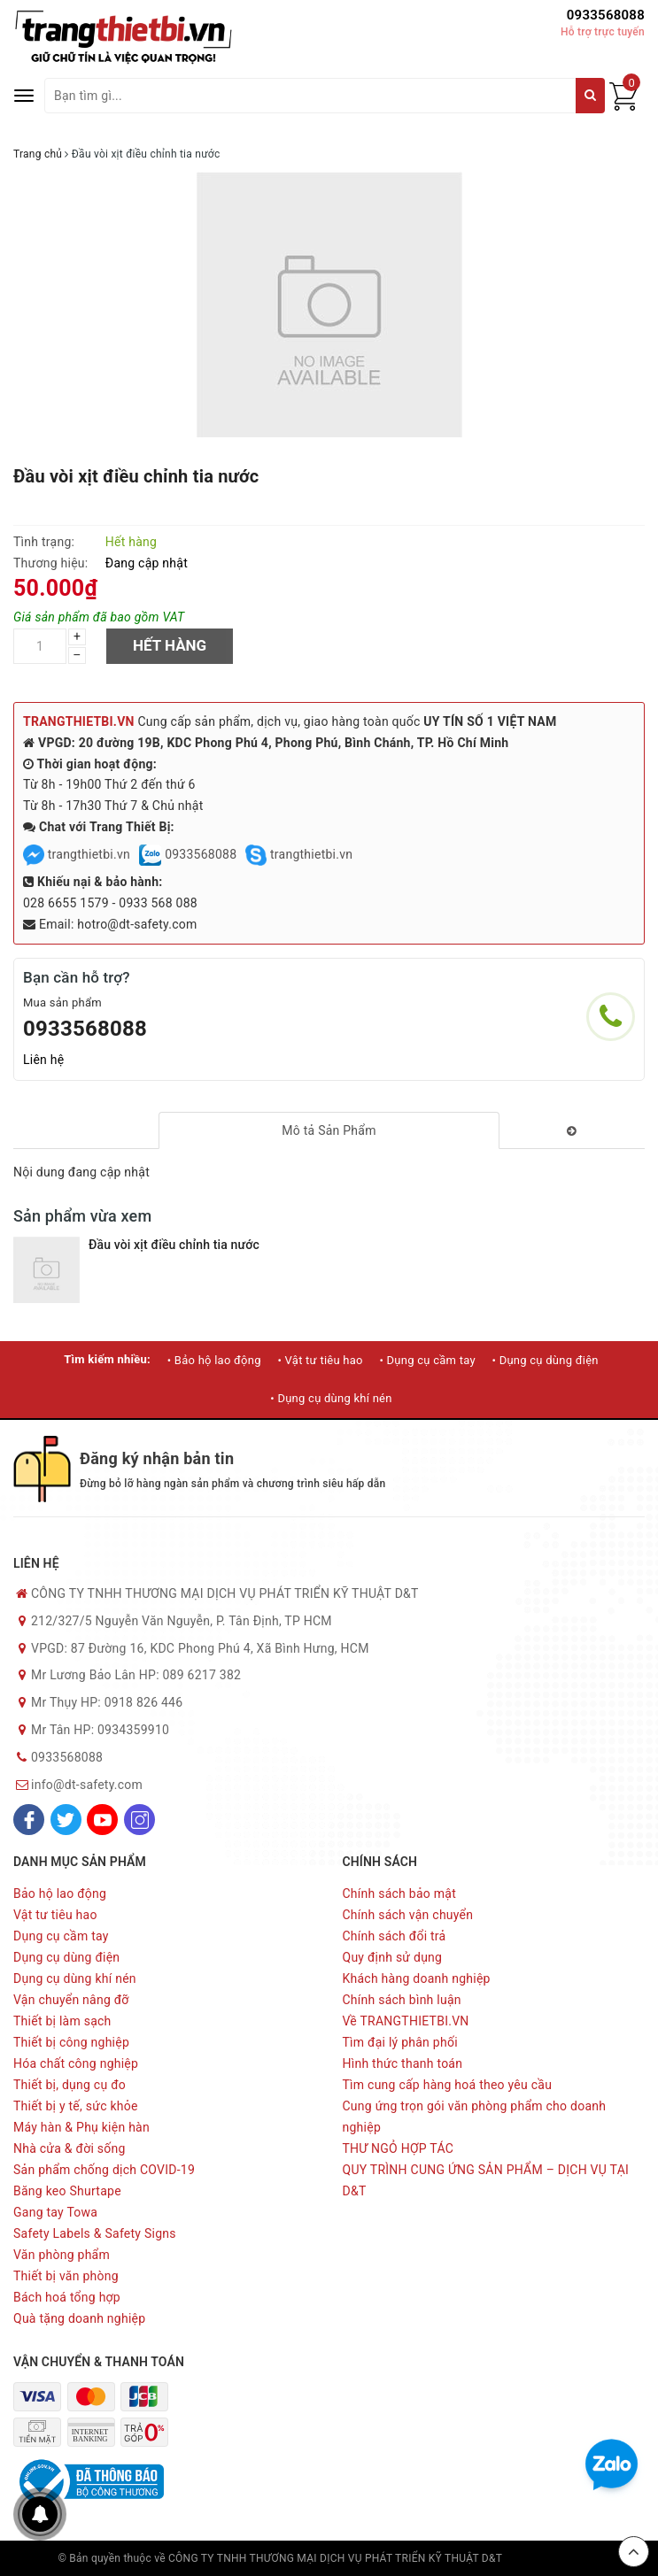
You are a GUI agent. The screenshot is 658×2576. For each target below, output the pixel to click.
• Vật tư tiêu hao (319, 1360)
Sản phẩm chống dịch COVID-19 (104, 2170)
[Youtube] (102, 1819)
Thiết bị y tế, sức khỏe (75, 2106)
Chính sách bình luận (402, 2000)
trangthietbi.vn (76, 854)
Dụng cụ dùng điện (66, 1957)
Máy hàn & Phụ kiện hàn (81, 2127)
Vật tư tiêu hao (55, 1915)
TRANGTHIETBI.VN (79, 721)
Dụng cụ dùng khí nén (74, 1978)
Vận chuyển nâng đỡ (71, 2000)
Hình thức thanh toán (403, 2063)
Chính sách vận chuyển (408, 1915)
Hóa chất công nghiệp (75, 2063)
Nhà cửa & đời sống (69, 2148)
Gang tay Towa (55, 2212)
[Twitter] (65, 1819)
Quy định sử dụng (393, 1957)
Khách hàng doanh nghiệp (417, 1978)
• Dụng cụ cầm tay (427, 1360)
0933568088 (606, 15)
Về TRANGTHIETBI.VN (406, 2021)
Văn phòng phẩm (61, 2255)
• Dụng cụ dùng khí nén (330, 1398)
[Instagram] (139, 1819)
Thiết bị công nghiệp (71, 2042)
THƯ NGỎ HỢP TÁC (398, 2148)
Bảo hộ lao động (59, 1893)
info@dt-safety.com (87, 1785)
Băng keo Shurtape (67, 2191)
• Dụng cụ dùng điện (545, 1360)
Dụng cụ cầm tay (61, 1936)
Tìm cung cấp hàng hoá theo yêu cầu (448, 2085)
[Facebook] (28, 1819)
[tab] (329, 1130)
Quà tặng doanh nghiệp (79, 2318)
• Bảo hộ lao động (214, 1360)
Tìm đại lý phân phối (400, 2042)
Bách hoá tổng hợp (66, 2297)
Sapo (587, 2558)
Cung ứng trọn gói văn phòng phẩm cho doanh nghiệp (475, 2116)
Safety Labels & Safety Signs (94, 2233)
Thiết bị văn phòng (66, 2276)
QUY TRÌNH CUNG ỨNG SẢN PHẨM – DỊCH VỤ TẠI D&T (486, 2180)
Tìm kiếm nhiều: (107, 1359)
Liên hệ (43, 1060)
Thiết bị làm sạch (62, 2021)
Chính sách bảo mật (399, 1893)
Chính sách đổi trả (394, 1936)
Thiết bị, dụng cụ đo (69, 2085)
